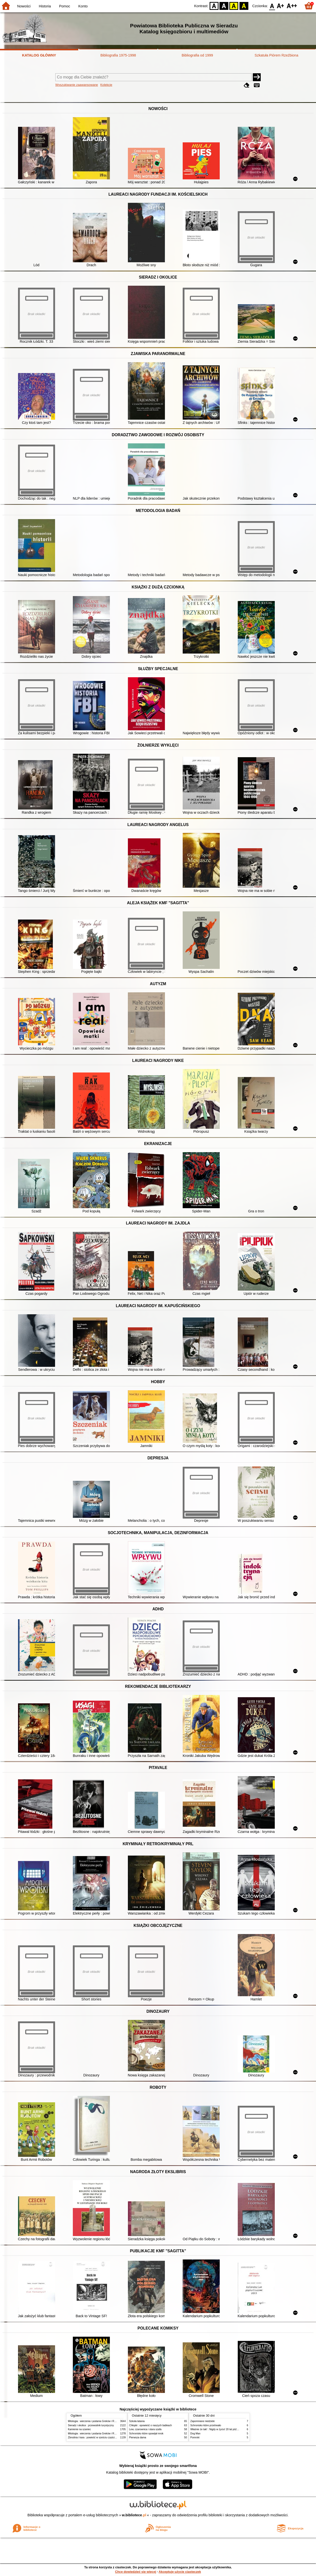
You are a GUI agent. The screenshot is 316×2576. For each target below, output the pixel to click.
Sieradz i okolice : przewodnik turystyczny (91, 2425)
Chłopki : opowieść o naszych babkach (150, 2425)
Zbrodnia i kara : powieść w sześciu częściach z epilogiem (100, 2437)
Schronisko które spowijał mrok (146, 2433)
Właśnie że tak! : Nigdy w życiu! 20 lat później (215, 2429)
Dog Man (195, 2433)
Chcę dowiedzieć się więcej (135, 2572)
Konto (83, 6)
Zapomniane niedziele (202, 2421)
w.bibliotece (134, 2515)
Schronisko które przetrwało (205, 2425)
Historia (45, 6)
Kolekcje (106, 85)
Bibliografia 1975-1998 (118, 55)
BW (224, 5)
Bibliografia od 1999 (197, 55)
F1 (280, 5)
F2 (292, 5)
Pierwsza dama (137, 2437)
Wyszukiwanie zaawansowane (76, 85)
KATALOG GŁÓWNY (39, 55)
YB (234, 5)
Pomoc (64, 6)
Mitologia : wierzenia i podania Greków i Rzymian (95, 2421)
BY (243, 5)
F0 (272, 5)
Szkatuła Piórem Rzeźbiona (276, 55)
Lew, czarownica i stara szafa (145, 2429)
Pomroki (194, 2437)
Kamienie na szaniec (79, 2429)
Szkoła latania (137, 2421)
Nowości (24, 6)
